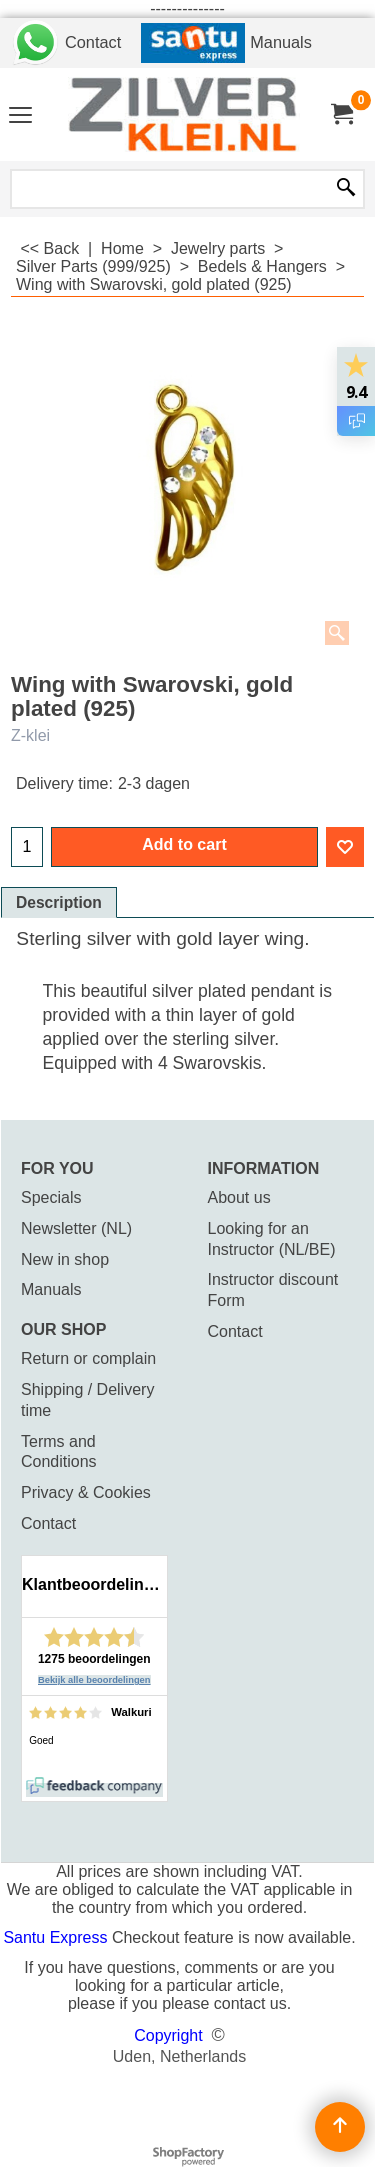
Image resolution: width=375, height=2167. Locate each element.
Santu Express (57, 1937)
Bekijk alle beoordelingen (94, 1680)
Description (59, 902)
